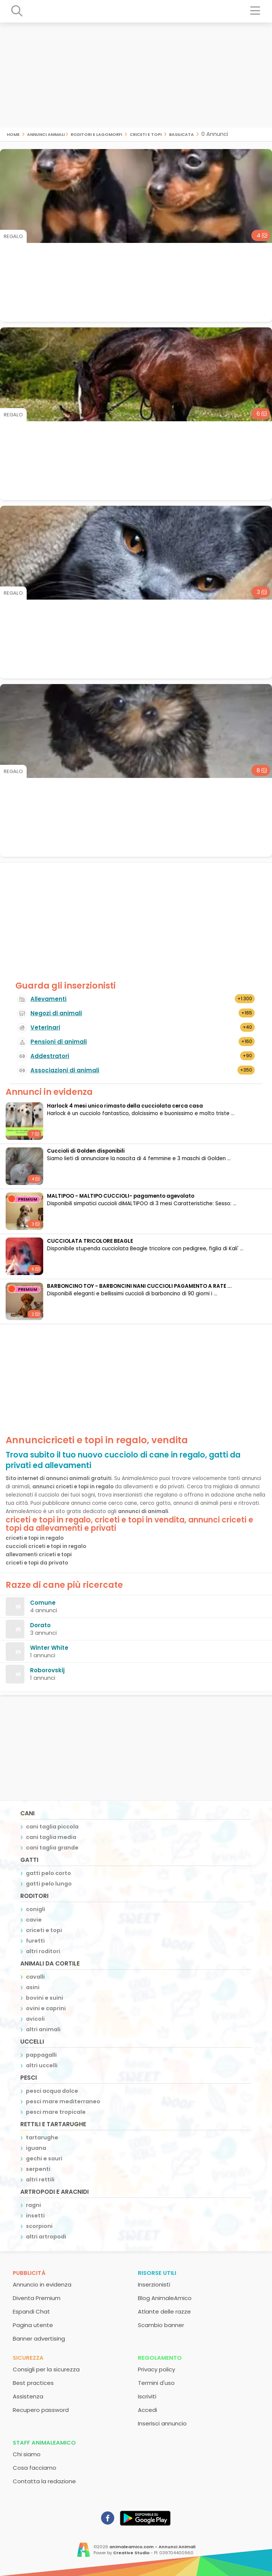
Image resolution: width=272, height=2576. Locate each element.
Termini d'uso (156, 2383)
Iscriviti (147, 2396)
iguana (36, 2148)
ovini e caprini (46, 2008)
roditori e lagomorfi (96, 134)
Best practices (33, 2383)
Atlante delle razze (164, 2311)
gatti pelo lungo (49, 1883)
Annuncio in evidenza (42, 2284)
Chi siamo (27, 2454)
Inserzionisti (154, 2284)
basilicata (181, 134)
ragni (33, 2205)
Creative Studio (131, 2553)
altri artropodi (46, 2236)
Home (13, 134)
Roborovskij (47, 1670)
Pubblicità (29, 2273)
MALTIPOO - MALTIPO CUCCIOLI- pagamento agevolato (120, 1196)
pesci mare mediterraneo (63, 2101)
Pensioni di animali (58, 1042)
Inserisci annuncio (162, 2423)
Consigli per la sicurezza (46, 2369)
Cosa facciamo (34, 2468)
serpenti (38, 2169)
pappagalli (41, 2055)
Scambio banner (161, 2325)
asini (32, 1987)
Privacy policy (156, 2369)
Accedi (147, 2410)
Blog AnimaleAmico (165, 2298)
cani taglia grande (52, 1847)
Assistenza (28, 2396)
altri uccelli (41, 2065)
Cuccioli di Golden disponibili (86, 1151)
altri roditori (43, 1951)
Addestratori (49, 1056)
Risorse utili (157, 2273)
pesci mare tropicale (56, 2112)
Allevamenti (48, 999)
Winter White (49, 1648)
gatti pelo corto (48, 1873)
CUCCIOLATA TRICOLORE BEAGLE (90, 1241)
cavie (34, 1919)
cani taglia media (51, 1837)
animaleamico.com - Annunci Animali (152, 2547)
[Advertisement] (136, 75)
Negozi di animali (56, 1013)
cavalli (35, 1977)
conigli (35, 1909)
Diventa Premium (36, 2298)
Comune (43, 1603)
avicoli (35, 2019)
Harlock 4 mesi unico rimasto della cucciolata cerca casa (125, 1105)
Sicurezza (28, 2358)
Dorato (40, 1625)
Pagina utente (33, 2325)
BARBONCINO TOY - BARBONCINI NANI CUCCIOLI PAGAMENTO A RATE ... (139, 1286)
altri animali (43, 2029)
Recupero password (41, 2410)
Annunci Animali (46, 134)
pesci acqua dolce (52, 2091)
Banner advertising (39, 2338)
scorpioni (39, 2226)
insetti (35, 2215)
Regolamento (160, 2358)
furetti (35, 1940)
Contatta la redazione (44, 2481)
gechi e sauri (44, 2158)
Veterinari (45, 1027)
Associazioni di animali (64, 1070)
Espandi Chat (31, 2311)
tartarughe (42, 2137)
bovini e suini (44, 1998)
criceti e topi (146, 134)
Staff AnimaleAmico (44, 2442)
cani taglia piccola (52, 1826)
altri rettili (40, 2179)
